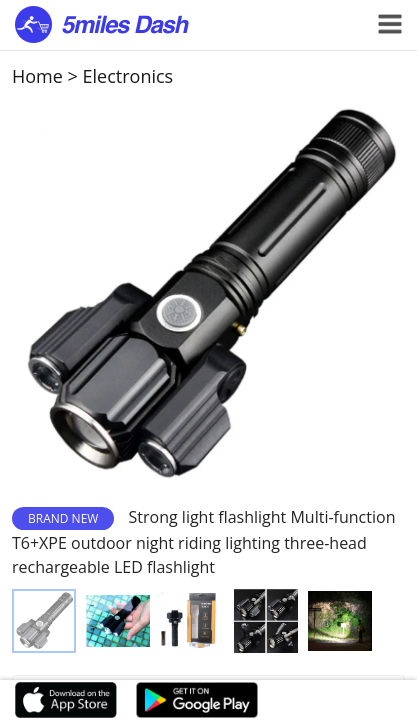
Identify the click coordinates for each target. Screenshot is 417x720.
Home (37, 76)
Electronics (128, 76)
